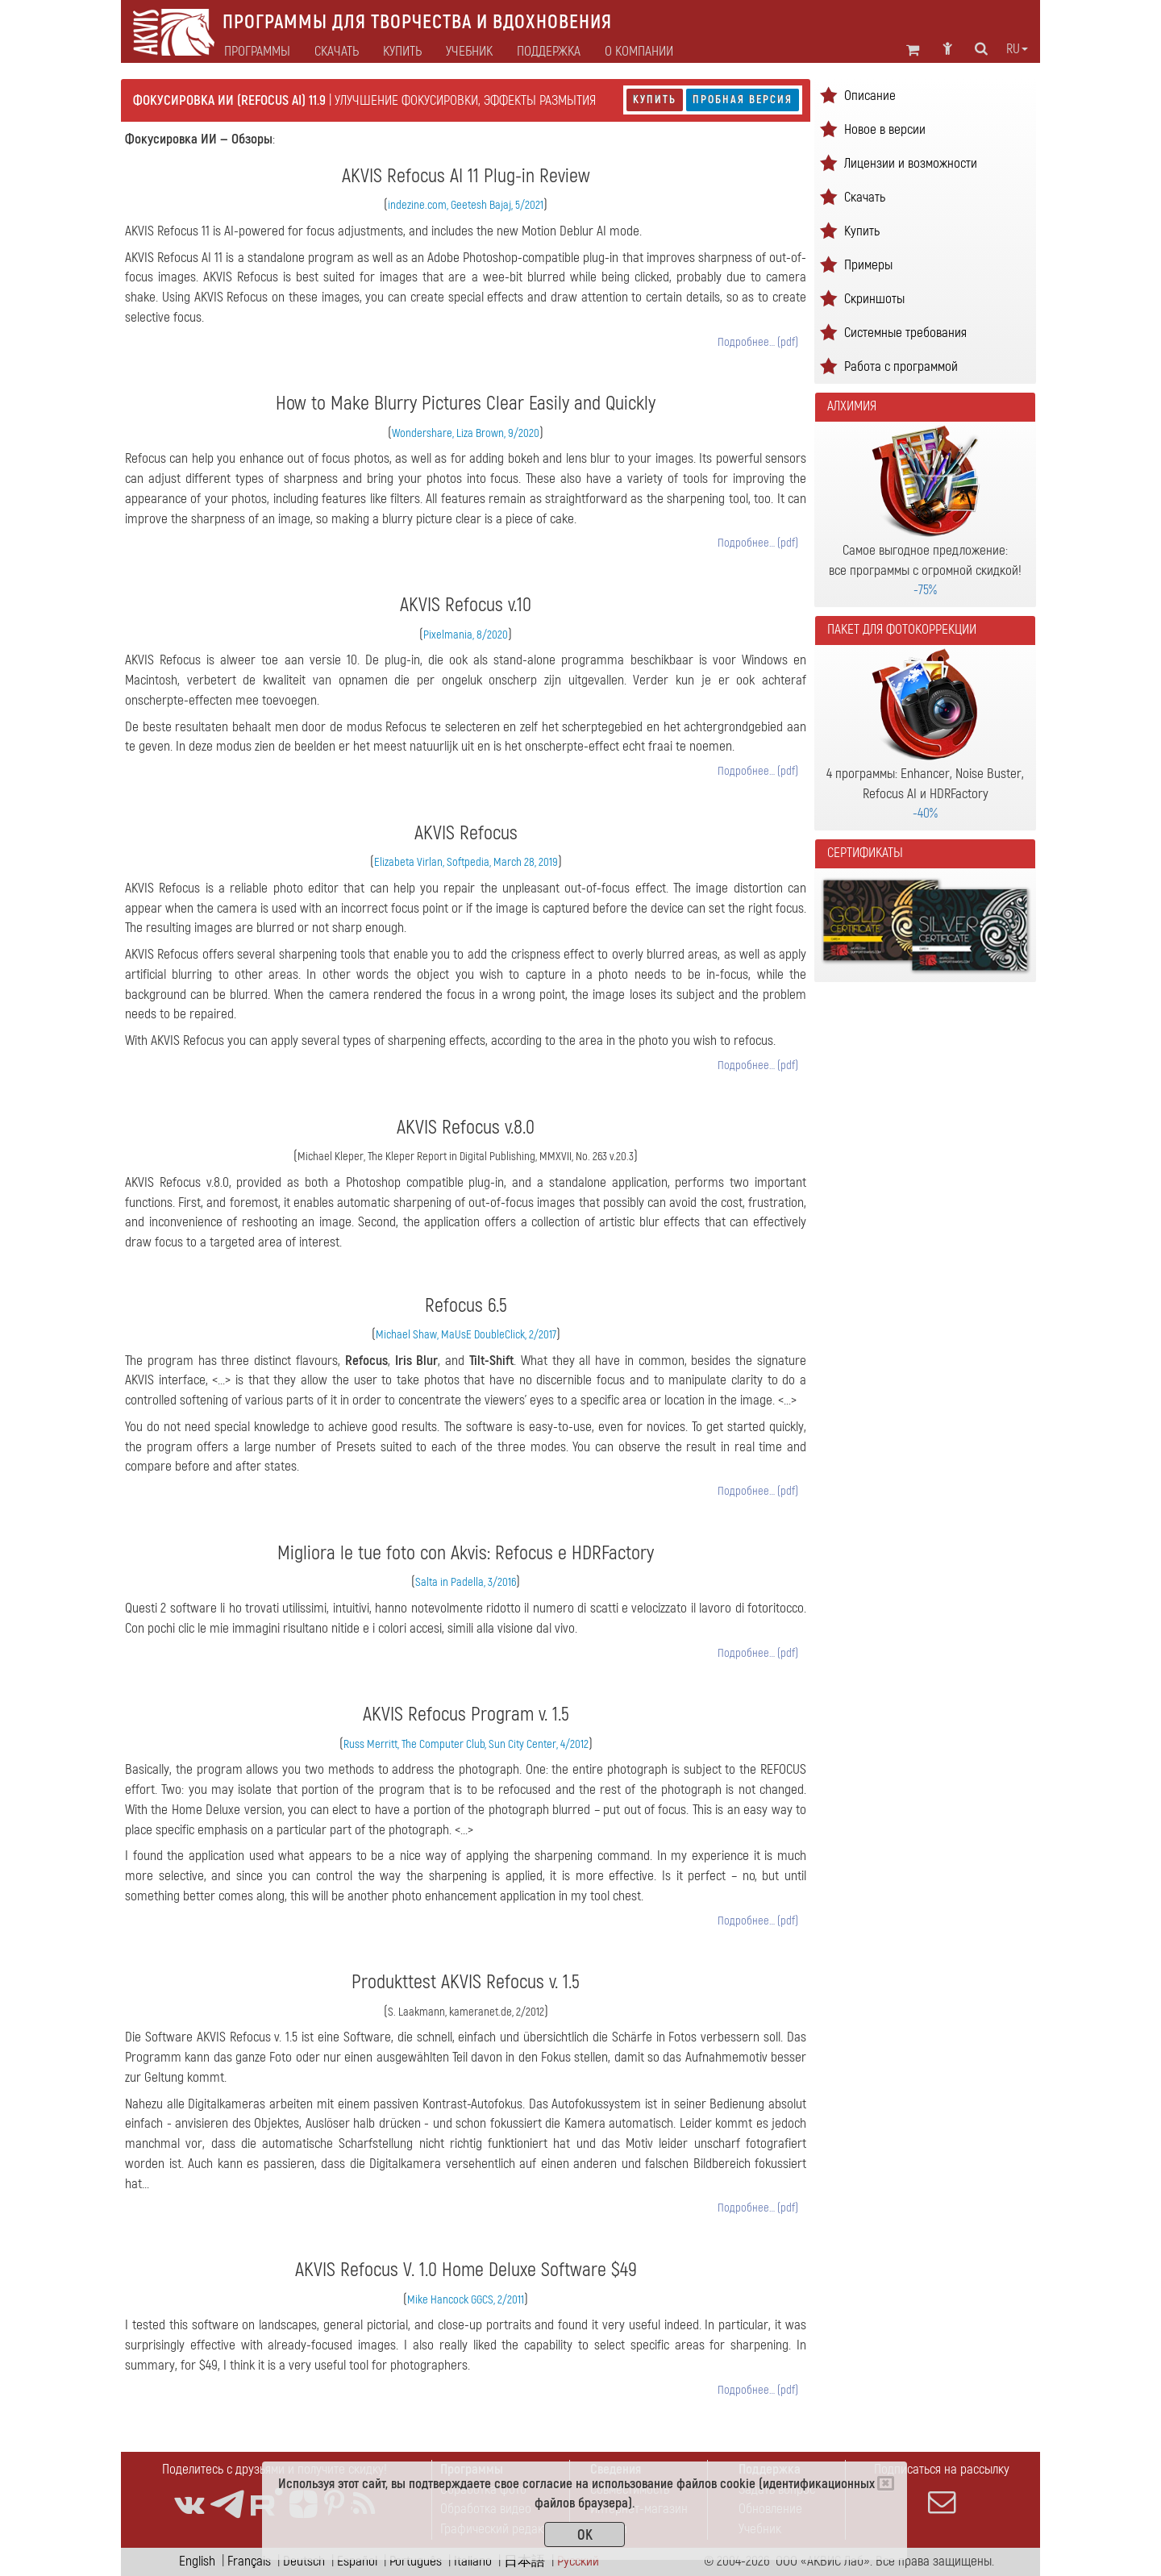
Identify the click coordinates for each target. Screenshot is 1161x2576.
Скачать (336, 52)
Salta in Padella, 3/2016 (465, 1582)
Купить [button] (402, 52)
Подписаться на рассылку (942, 2488)
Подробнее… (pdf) (758, 342)
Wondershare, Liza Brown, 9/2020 (465, 433)
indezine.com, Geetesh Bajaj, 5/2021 (465, 205)
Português (415, 2561)
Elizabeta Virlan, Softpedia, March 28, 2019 (466, 862)
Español (357, 2561)
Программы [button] (257, 52)
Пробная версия (743, 99)
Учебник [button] (469, 52)
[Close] (885, 2483)
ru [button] (1017, 49)
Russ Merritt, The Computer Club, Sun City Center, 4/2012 (466, 1744)
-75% (925, 589)
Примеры (868, 264)
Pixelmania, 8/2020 (465, 635)
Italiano (473, 2561)
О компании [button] (639, 52)
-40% (925, 813)
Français (249, 2561)
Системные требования (905, 332)
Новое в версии (885, 129)
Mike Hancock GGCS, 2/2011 (465, 2300)
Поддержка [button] (548, 52)
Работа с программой (901, 366)
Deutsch (304, 2561)
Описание (870, 95)
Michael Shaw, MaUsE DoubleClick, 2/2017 (466, 1334)
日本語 (524, 2561)
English (197, 2561)
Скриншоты (874, 298)
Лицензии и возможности (910, 163)
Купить (654, 99)
